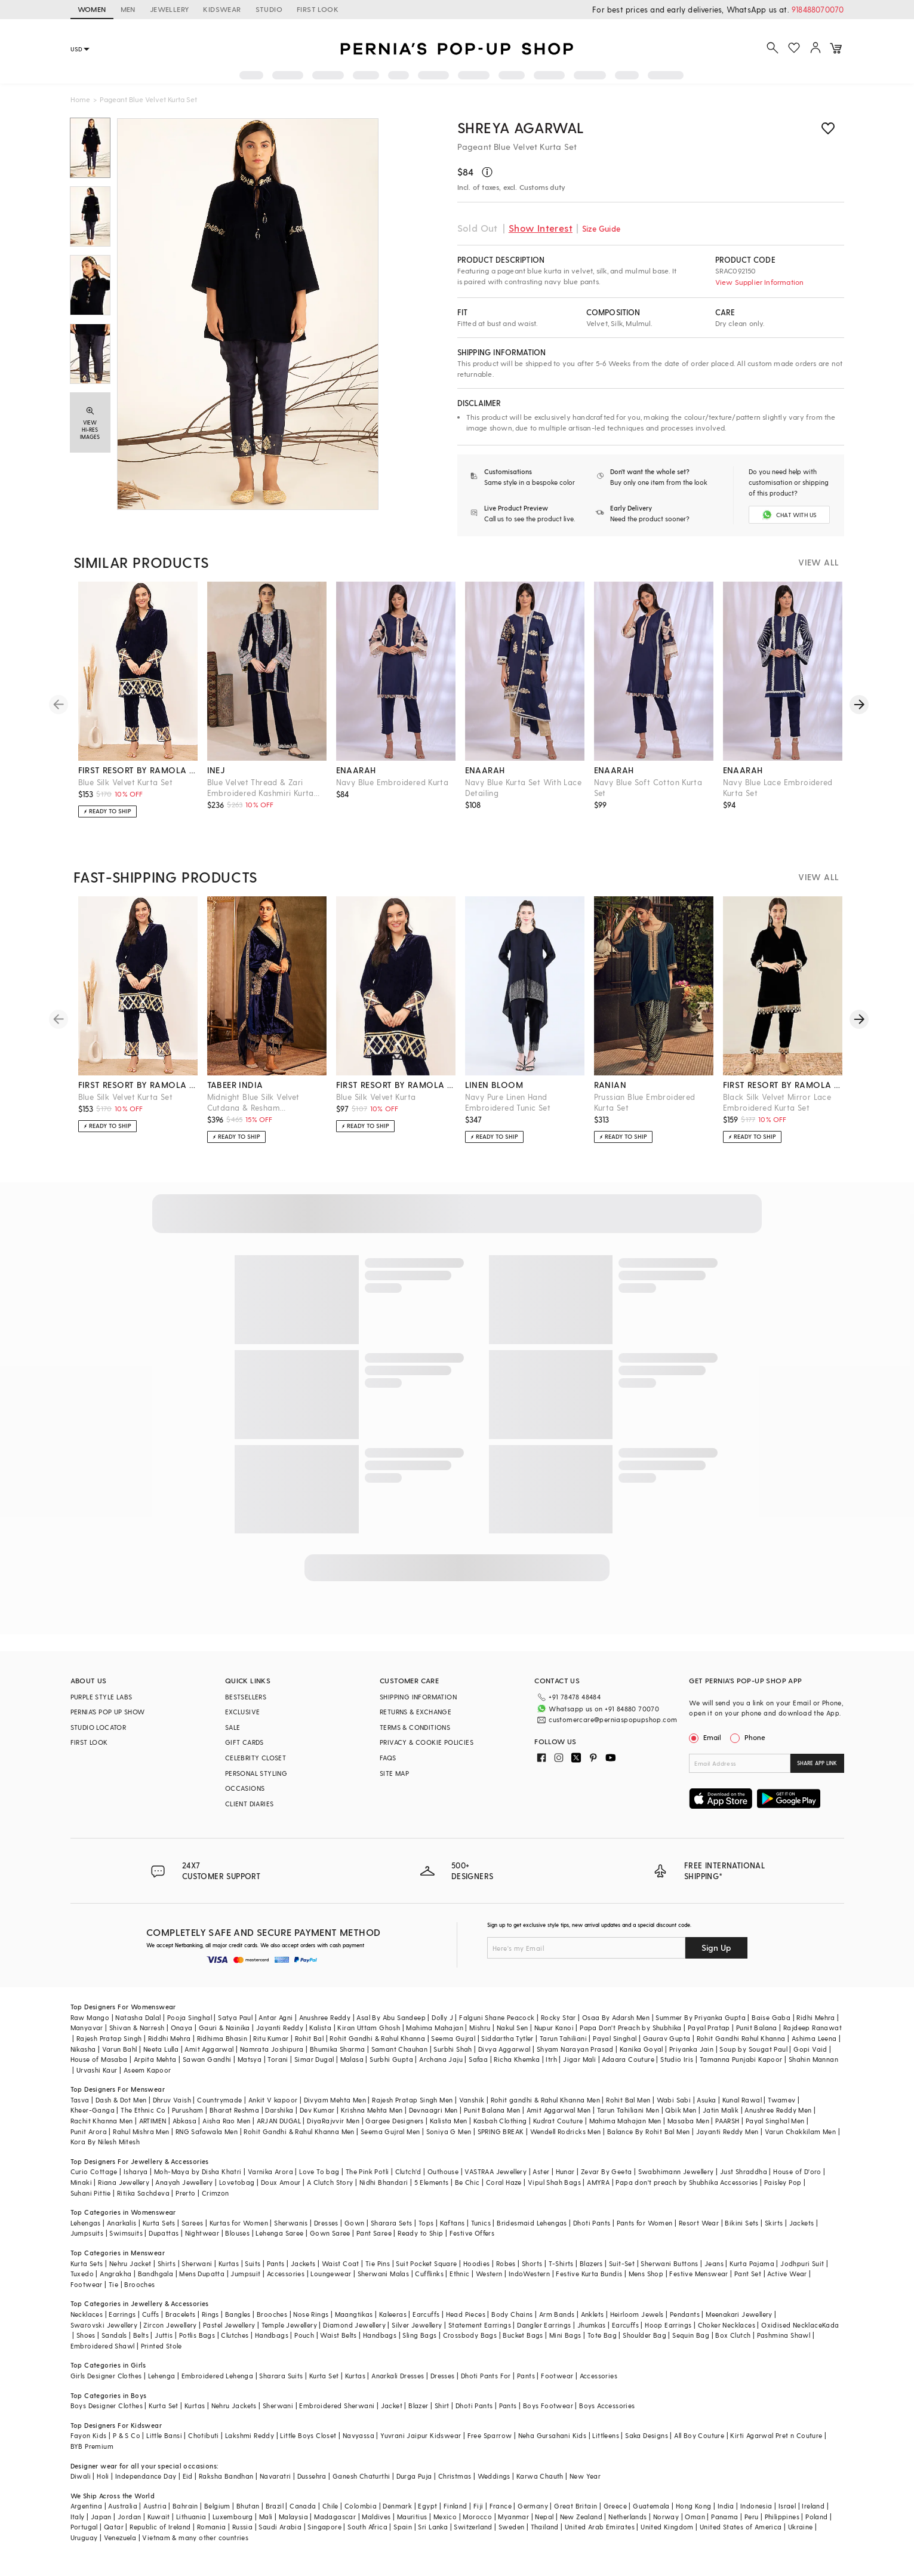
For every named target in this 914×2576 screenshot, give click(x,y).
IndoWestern (529, 2284)
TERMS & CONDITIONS (415, 1737)
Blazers (591, 2273)
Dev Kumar (317, 2120)
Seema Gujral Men (390, 2141)
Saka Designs (646, 2445)
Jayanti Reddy (279, 2038)
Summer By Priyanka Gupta (701, 2027)
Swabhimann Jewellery (676, 2181)
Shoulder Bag (644, 2345)
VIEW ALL (818, 572)
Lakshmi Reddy (249, 2445)
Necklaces (86, 2324)
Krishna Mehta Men (372, 2120)
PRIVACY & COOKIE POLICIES (426, 1752)
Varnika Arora (270, 2181)
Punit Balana (756, 2038)
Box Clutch (732, 2345)
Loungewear (330, 2284)
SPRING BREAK (501, 2141)
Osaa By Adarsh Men (616, 2027)
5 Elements (431, 2192)
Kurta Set (324, 2386)
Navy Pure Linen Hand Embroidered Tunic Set (507, 1112)
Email (706, 1747)
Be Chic (467, 2192)
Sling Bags (419, 2345)
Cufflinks (429, 2284)
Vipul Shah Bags (554, 2192)
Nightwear (202, 2243)
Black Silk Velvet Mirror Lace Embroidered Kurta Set (777, 1112)
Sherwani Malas (384, 2284)
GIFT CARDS (244, 1752)
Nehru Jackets (234, 2416)
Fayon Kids (88, 2445)
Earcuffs (426, 2324)
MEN (128, 9)
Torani (277, 2069)
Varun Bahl (119, 2059)
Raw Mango (90, 2027)
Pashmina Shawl (784, 2345)
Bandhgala (156, 2284)
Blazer (418, 2416)
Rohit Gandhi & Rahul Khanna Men (299, 2141)
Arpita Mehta (155, 2069)
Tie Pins (377, 2273)
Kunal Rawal (742, 2110)
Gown (354, 2233)
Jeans (714, 2273)
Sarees (192, 2233)
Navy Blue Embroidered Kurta (392, 792)
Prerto (185, 2203)
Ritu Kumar (270, 2048)
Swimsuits (126, 2243)
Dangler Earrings (544, 2335)
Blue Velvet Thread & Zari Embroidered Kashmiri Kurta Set (260, 798)
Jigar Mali (579, 2069)
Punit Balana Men (492, 2120)
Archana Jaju (441, 2069)
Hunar (565, 2181)
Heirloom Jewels (637, 2324)
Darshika (279, 2120)
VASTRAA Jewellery (495, 2181)
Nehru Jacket (130, 2273)
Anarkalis (122, 2233)
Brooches (139, 2294)
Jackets (801, 2233)
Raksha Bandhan (226, 2486)
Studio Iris (676, 2069)
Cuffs (150, 2324)
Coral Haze (504, 2192)
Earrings (122, 2324)
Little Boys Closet (308, 2445)
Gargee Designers (394, 2131)
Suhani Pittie (90, 2203)
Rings (210, 2324)
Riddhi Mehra (169, 2048)
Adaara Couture (628, 2069)
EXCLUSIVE (242, 1722)
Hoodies (476, 2273)
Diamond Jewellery (354, 2335)
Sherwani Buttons (669, 2273)
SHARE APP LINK (817, 1773)
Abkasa (184, 2131)
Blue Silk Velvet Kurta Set (125, 792)
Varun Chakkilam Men (800, 2141)
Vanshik (472, 2110)
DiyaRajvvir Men (333, 2131)
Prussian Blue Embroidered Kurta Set (644, 1112)
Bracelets (180, 2324)
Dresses (326, 2233)
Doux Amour (281, 2192)
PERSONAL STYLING (256, 1783)
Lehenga (162, 2386)
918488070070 (818, 9)
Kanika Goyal (641, 2059)
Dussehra (312, 2486)
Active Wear (787, 2284)
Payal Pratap (709, 2038)
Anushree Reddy (325, 2027)
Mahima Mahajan (434, 2038)
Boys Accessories (607, 2416)
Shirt (442, 2416)
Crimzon (215, 2203)
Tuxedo (82, 2284)
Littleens (605, 2445)
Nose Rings (310, 2324)
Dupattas (164, 2243)
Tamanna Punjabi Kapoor (741, 2069)
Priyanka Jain (691, 2059)
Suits (252, 2273)
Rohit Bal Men (628, 2110)
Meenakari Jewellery (739, 2324)
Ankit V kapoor (273, 2110)
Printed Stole (161, 2356)
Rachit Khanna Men (101, 2131)
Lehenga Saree (279, 2243)
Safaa (478, 2069)
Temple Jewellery (289, 2335)
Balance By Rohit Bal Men (648, 2141)
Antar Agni (275, 2027)
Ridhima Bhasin (222, 2048)
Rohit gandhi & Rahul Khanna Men (545, 2110)
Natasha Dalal (138, 2027)
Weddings (494, 2486)
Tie (113, 2294)
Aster (541, 2181)
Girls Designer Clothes (106, 2386)
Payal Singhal (614, 2048)
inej (216, 780)
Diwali (80, 2486)
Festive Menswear (698, 2284)
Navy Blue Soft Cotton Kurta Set (648, 797)
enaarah (356, 780)
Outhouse (442, 2181)
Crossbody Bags (470, 2345)
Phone (754, 1747)
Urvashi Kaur (97, 2080)
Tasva (80, 2110)
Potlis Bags (197, 2345)
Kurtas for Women (239, 2233)
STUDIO (269, 9)
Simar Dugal (314, 2069)
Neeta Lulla (161, 2059)
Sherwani (196, 2273)
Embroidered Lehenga (217, 2386)
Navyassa (358, 2445)
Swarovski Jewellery (104, 2335)
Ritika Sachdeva (143, 2203)
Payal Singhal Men (775, 2131)
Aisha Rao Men (226, 2131)
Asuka (706, 2110)
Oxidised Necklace (791, 2335)
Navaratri (275, 2486)
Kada (830, 2335)
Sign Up (716, 1958)
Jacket (391, 2416)
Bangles (238, 2324)
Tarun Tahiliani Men (628, 2120)
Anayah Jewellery (184, 2192)
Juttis (164, 2345)
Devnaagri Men (433, 2120)
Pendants (685, 2324)
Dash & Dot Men (121, 2110)
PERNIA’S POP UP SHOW (107, 1722)
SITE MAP (394, 1783)
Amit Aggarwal (208, 2059)
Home (80, 99)
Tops (426, 2233)
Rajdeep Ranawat (812, 2038)
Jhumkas (591, 2335)
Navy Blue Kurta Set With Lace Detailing (523, 797)
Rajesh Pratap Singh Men (412, 2110)
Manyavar (86, 2038)
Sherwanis (291, 2233)
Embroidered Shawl (102, 2356)
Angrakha (115, 2284)
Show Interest (541, 227)
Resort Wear (699, 2233)
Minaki (81, 2192)
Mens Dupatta (201, 2284)
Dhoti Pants (591, 2233)
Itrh (551, 2069)
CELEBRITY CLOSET (255, 1768)
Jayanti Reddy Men (727, 2141)
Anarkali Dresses (397, 2386)
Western (489, 2284)
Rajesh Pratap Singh (109, 2048)
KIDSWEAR (222, 9)
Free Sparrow (489, 2445)
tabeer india (235, 1095)
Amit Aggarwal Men (559, 2120)
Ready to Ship (420, 2243)
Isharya (136, 2181)
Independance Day (145, 2486)
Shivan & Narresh (136, 2038)
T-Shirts (561, 2273)
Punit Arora (88, 2141)
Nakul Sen (512, 2038)
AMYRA (598, 2192)
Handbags (271, 2345)
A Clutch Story (330, 2192)
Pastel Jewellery (229, 2335)
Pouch (304, 2345)
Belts (141, 2345)
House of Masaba (99, 2069)
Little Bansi (164, 2445)
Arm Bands (557, 2324)
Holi (103, 2486)
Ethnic (459, 2284)
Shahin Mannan (813, 2069)
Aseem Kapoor (147, 2080)
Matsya (249, 2069)
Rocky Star (558, 2027)
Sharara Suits (281, 2386)
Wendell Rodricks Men (565, 2141)
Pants (276, 2273)
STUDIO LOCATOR (98, 1737)
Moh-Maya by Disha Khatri (198, 2181)
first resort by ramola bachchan (138, 780)
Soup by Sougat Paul (753, 2059)
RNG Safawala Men (207, 2141)
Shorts (532, 2273)
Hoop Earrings (668, 2335)
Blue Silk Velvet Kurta (376, 1106)
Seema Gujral (453, 2048)
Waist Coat (340, 2273)
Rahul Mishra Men (141, 2141)
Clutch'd (408, 2181)
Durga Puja (414, 2486)
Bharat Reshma (234, 2120)
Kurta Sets (159, 2233)
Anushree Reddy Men (777, 2120)
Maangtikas (354, 2324)
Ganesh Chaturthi (361, 2486)
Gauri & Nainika (224, 2038)
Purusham (188, 2120)
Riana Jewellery (123, 2192)
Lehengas (85, 2233)
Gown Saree (330, 2243)
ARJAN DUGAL (279, 2131)
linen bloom (494, 1095)
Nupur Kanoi (554, 2038)
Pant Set (747, 2284)
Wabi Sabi (674, 2110)
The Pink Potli (367, 2181)
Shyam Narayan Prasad (575, 2059)
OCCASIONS (245, 1798)
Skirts (774, 2233)
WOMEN (92, 9)
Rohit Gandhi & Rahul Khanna (377, 2048)
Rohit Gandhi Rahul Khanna (741, 2048)
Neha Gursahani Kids (552, 2445)
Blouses (237, 2243)
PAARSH (727, 2131)
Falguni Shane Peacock (496, 2027)
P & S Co (126, 2445)
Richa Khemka (517, 2069)
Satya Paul (235, 2027)
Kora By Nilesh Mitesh (105, 2152)
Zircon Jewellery (169, 2335)
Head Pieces (465, 2324)
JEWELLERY (169, 9)
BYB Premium (91, 2456)
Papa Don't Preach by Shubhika (631, 2038)
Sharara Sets (392, 2233)
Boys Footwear (548, 2416)
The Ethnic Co (143, 2120)
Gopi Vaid (810, 2059)
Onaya (182, 2038)
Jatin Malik (720, 2120)
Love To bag (319, 2181)
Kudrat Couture (558, 2131)
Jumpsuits (87, 2243)
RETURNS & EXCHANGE (415, 1722)
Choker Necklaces (726, 2335)
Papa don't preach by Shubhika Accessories (687, 2192)
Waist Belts (338, 2345)
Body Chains (512, 2324)
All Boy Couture (699, 2445)
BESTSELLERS (245, 1707)
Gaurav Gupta (667, 2048)
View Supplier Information (759, 282)
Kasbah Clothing (500, 2131)
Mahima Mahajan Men (625, 2131)
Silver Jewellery (417, 2335)
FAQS (388, 1768)
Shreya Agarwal (520, 127)
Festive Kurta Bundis (589, 2284)
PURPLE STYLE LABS (101, 1707)
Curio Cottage (94, 2181)
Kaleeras (393, 2324)
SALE (233, 1737)
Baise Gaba (771, 2027)
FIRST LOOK (317, 9)
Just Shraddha (743, 2181)
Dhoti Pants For (486, 2386)
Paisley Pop (782, 2192)
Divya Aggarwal (504, 2059)
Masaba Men (688, 2131)
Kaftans (452, 2233)
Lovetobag (237, 2192)
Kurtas (229, 2273)
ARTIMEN (153, 2131)
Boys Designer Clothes (106, 2416)
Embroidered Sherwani (336, 2416)
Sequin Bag (690, 2345)
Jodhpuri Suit (802, 2273)
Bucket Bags (523, 2345)
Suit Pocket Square (426, 2273)
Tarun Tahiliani (563, 2048)
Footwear (86, 2294)
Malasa (352, 2069)
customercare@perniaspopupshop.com (598, 1728)
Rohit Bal (309, 2048)
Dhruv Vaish (172, 2110)
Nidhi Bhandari (383, 2192)
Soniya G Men (449, 2141)
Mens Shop (646, 2284)
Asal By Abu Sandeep (391, 2027)
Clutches (234, 2345)
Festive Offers (472, 2243)
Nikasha (83, 2059)
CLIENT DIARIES (249, 1814)
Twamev (781, 2110)
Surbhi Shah (452, 2059)
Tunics (481, 2233)
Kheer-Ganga (92, 2120)
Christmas (455, 2486)
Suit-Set (622, 2273)
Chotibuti (203, 2445)
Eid (188, 2486)
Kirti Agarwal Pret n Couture (776, 2445)
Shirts (167, 2273)
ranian (610, 1095)
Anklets (592, 2324)
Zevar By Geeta (606, 2181)
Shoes (86, 2345)
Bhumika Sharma (337, 2059)
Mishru (479, 2038)
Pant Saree (374, 2243)
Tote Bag (602, 2345)
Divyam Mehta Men (335, 2110)
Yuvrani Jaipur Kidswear (420, 2445)
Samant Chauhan (399, 2059)
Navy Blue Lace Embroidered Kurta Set (778, 797)
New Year (585, 2486)
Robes (506, 2273)
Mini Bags (565, 2345)
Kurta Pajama (752, 2273)
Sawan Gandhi (207, 2069)
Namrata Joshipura (272, 2059)
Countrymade (219, 2110)
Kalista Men (448, 2131)
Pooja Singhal (189, 2027)
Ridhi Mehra (815, 2027)
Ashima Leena (814, 2048)
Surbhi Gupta (391, 2069)
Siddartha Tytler (507, 2048)
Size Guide (601, 228)
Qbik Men (680, 2120)
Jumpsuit (245, 2284)
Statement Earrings (479, 2335)
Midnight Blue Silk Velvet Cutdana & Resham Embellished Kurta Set (253, 1112)
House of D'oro (797, 2181)
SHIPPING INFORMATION (418, 1707)
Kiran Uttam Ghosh (368, 2038)
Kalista (320, 2038)
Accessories (285, 2284)
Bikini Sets (741, 2233)
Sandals (114, 2345)
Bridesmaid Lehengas (532, 2233)
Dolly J (442, 2027)
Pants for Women (645, 2233)
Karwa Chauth (540, 2486)
